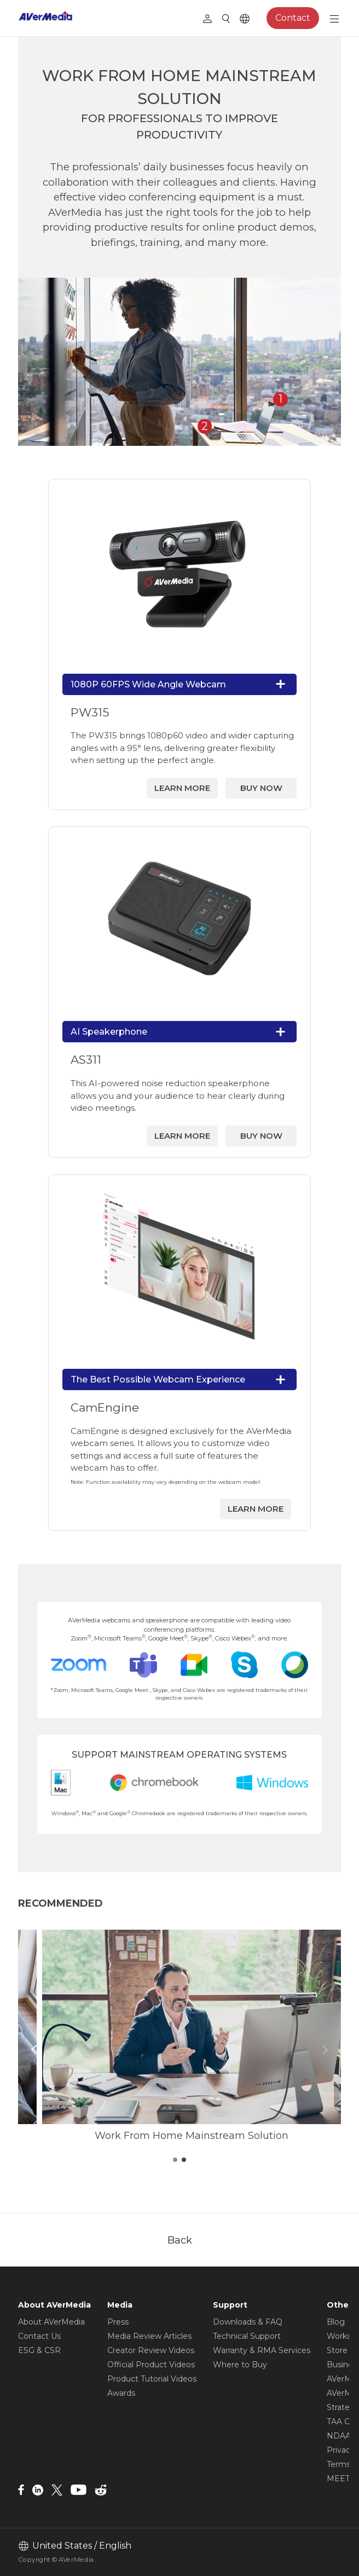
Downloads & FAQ (247, 2322)
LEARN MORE (182, 788)
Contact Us (39, 2336)
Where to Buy (240, 2365)
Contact (292, 18)
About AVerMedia (51, 2322)
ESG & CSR (39, 2350)
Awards (121, 2393)
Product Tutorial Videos (151, 2379)
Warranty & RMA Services (261, 2350)
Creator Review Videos (150, 2350)
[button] (34, 2050)
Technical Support (247, 2336)
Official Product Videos (151, 2365)
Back (179, 2240)
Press (118, 2322)
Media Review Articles (149, 2336)
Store (337, 2350)
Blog (336, 2322)
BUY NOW (261, 788)
